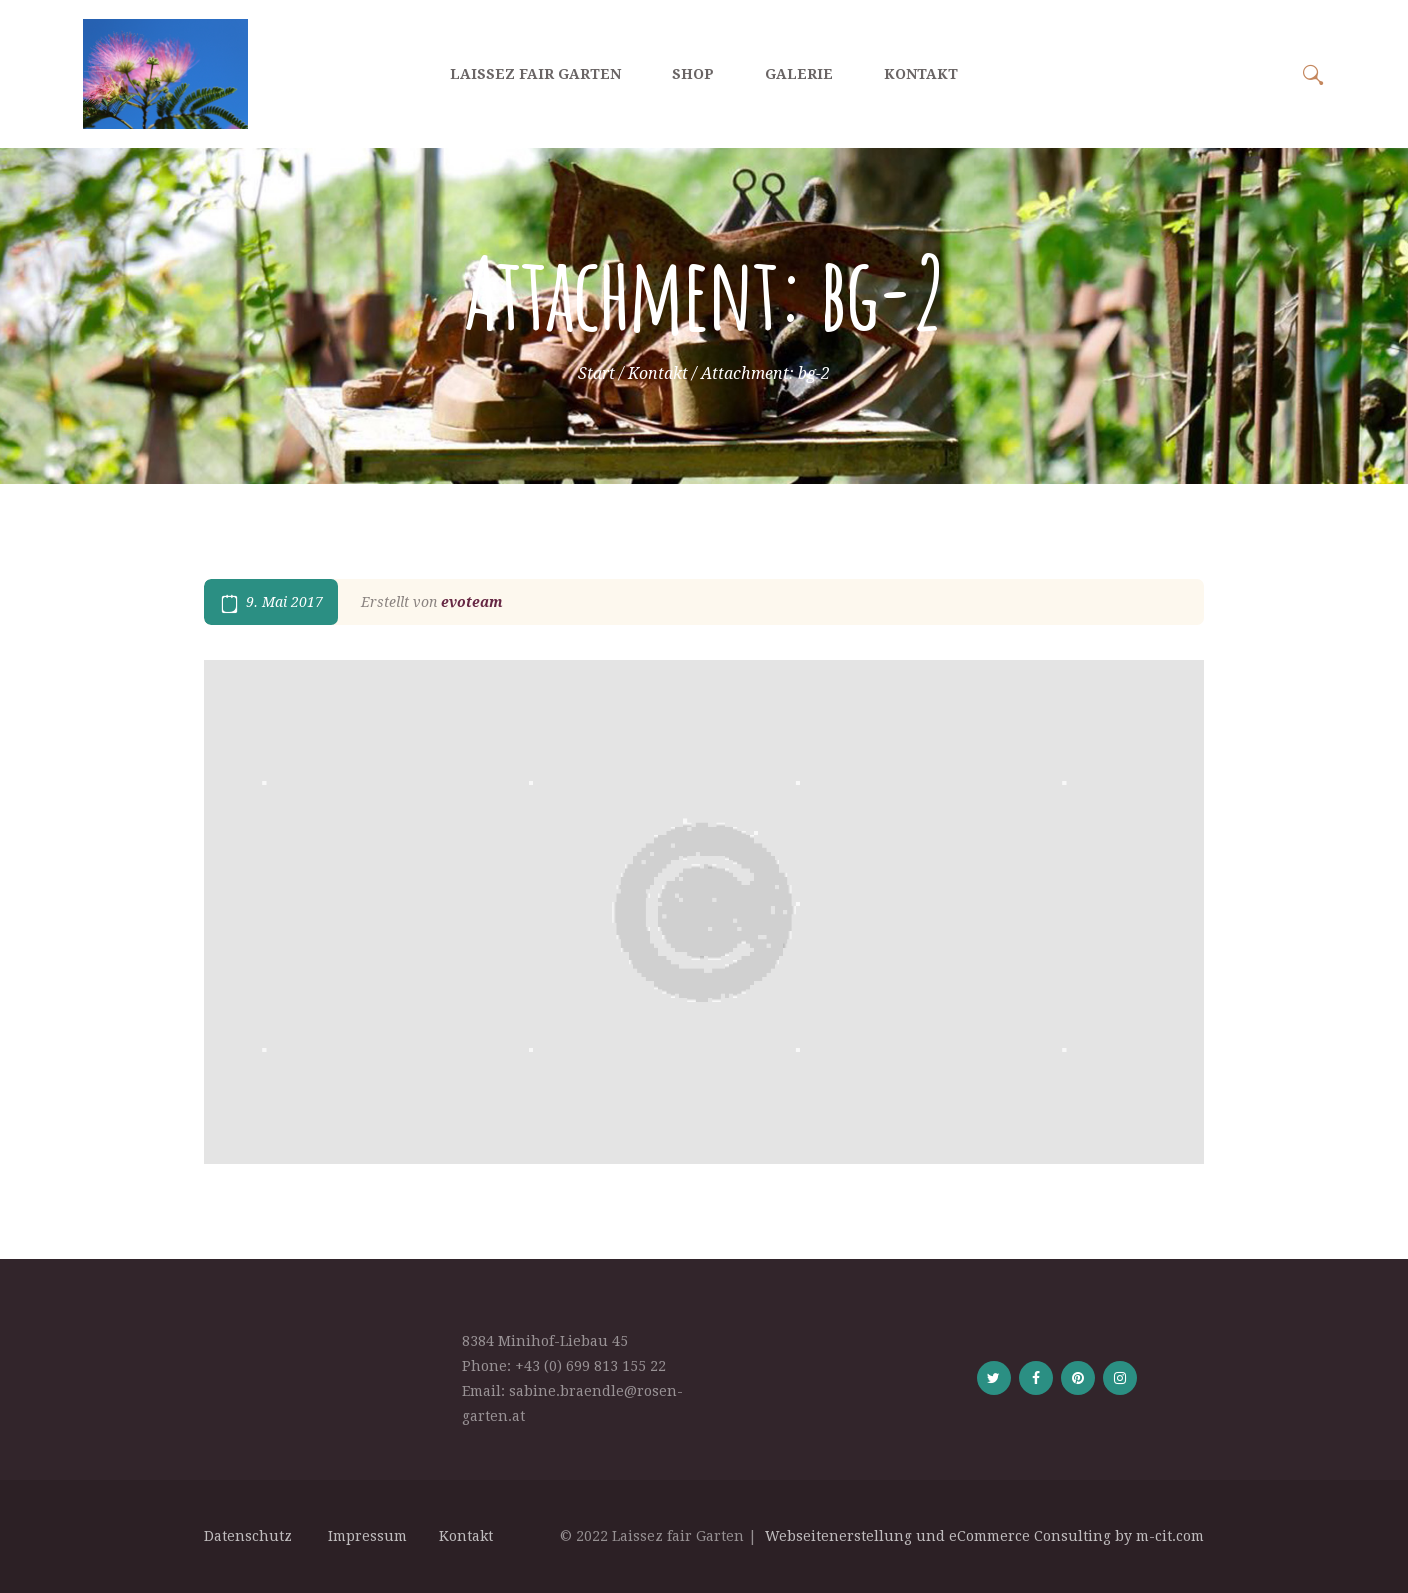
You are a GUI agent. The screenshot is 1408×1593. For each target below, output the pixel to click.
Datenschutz (252, 1536)
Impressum (369, 1536)
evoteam (472, 602)
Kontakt (658, 373)
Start (596, 373)
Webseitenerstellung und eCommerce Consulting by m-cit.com (984, 1536)
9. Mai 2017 (284, 602)
